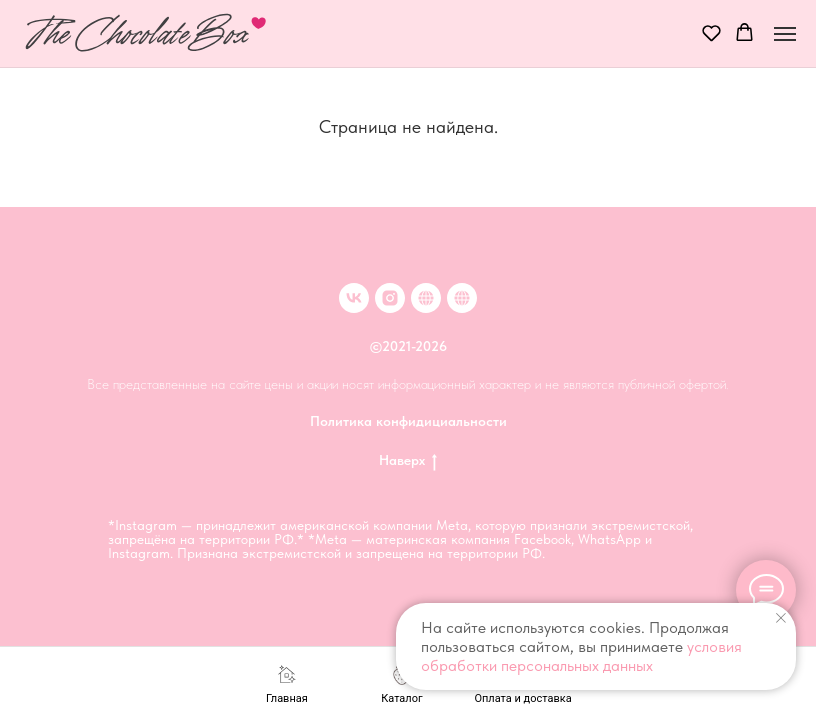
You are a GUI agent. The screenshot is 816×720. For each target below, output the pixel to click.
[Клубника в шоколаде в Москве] (426, 298)
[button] (711, 32)
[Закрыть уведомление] (781, 618)
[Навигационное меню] (785, 34)
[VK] (354, 298)
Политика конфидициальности (408, 421)
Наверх (408, 461)
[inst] (390, 298)
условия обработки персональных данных (581, 656)
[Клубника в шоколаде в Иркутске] (462, 298)
